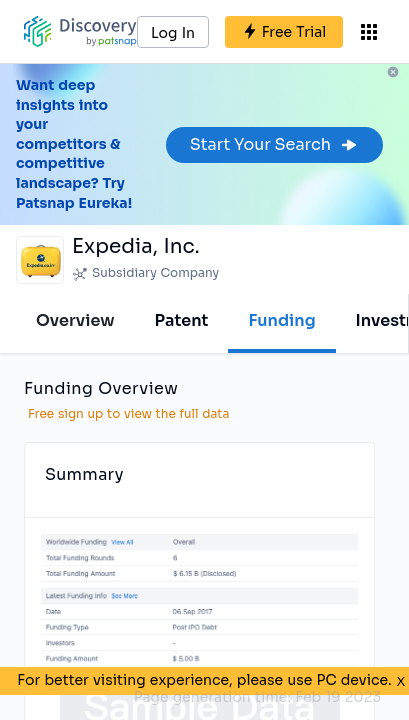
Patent (182, 320)
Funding (281, 320)
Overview (75, 320)
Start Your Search (274, 144)
